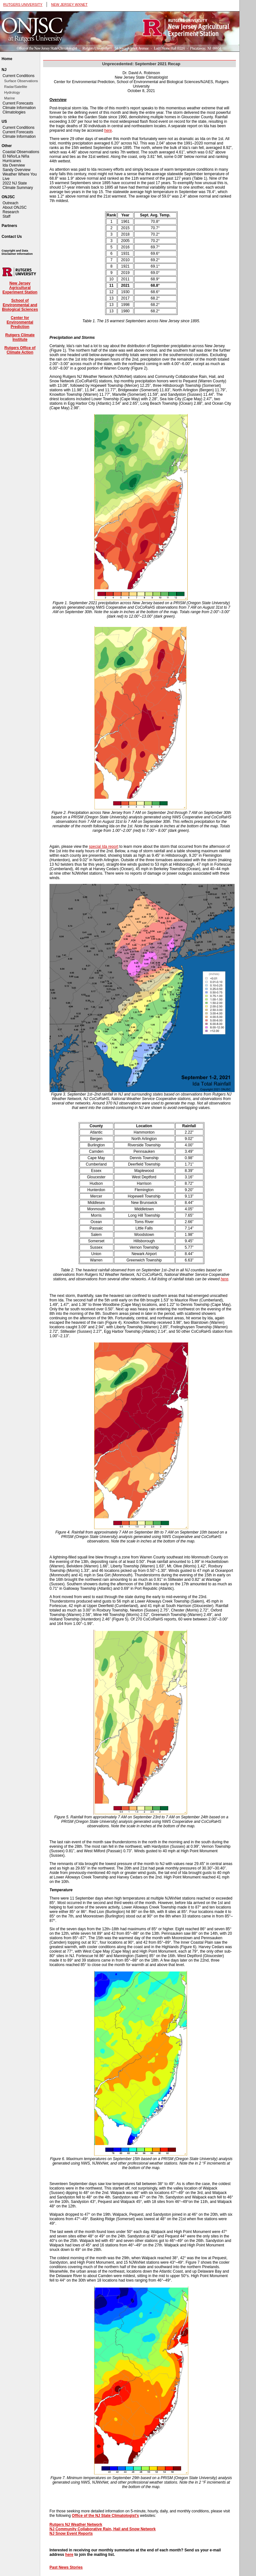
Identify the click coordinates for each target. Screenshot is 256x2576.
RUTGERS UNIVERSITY (22, 4)
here (108, 130)
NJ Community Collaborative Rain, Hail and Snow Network (102, 2529)
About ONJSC (14, 207)
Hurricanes (12, 161)
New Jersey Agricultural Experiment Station (20, 287)
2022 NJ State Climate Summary (18, 185)
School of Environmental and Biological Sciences (20, 305)
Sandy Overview (16, 170)
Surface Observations (21, 81)
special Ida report (103, 846)
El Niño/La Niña (16, 156)
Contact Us (12, 236)
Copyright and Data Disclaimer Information (17, 252)
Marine (9, 98)
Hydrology (12, 92)
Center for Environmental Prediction (20, 322)
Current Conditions (18, 76)
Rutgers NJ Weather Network (75, 2524)
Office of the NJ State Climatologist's (105, 2515)
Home (7, 59)
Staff (6, 216)
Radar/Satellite (15, 87)
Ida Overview (14, 165)
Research (11, 212)
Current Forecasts (18, 103)
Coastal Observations (21, 152)
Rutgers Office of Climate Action (19, 350)
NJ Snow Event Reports (71, 2533)
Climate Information (19, 107)
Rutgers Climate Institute (19, 337)
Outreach (10, 203)
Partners (9, 225)
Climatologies (14, 112)
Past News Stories (66, 2567)
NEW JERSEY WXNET (69, 4)
